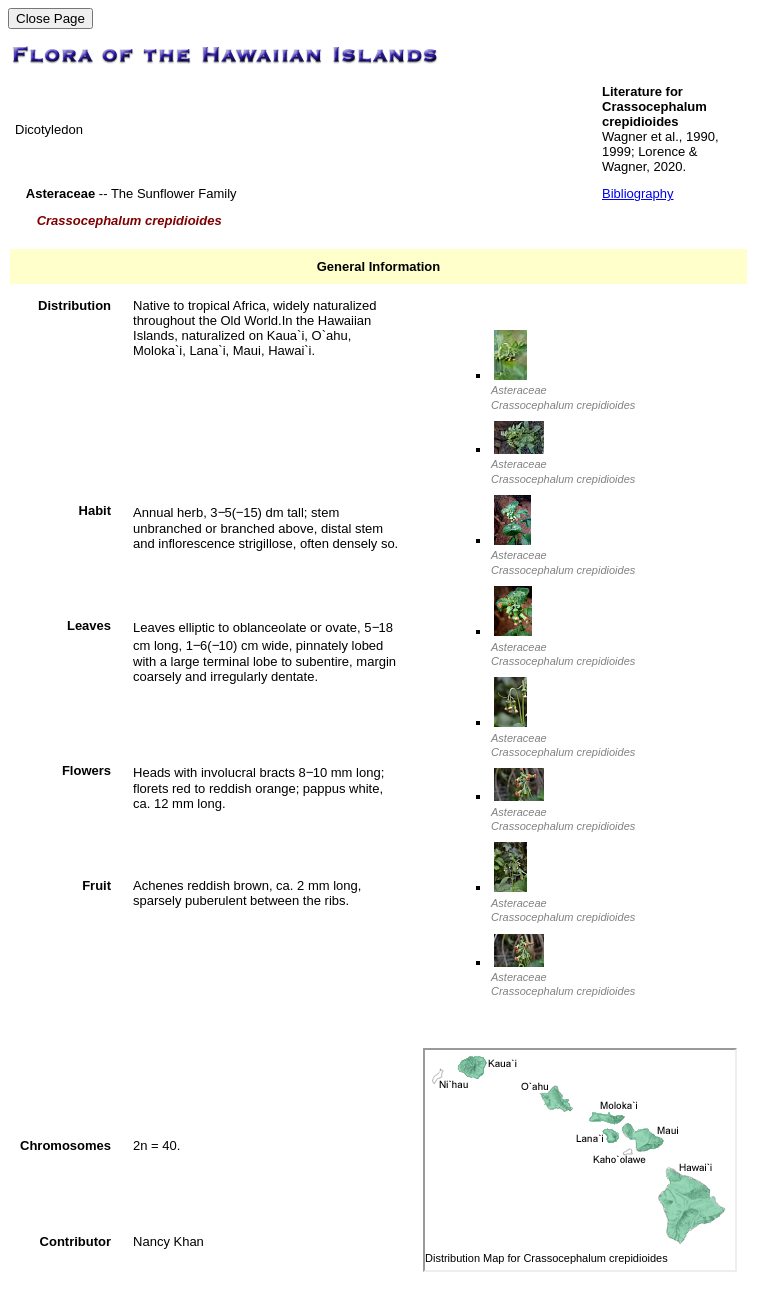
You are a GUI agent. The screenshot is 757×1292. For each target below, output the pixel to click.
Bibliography (638, 193)
